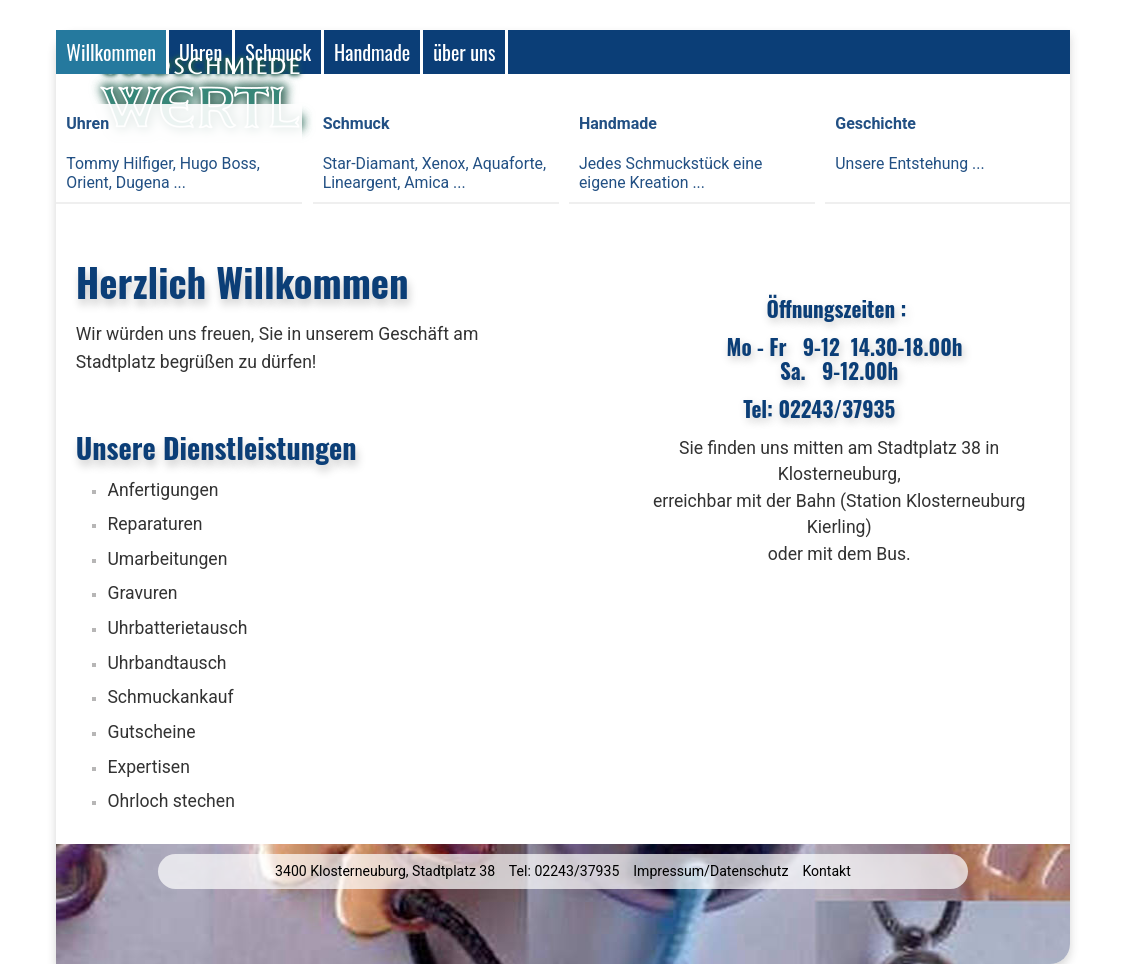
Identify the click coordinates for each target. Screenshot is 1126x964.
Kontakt (826, 871)
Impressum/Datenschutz (710, 871)
